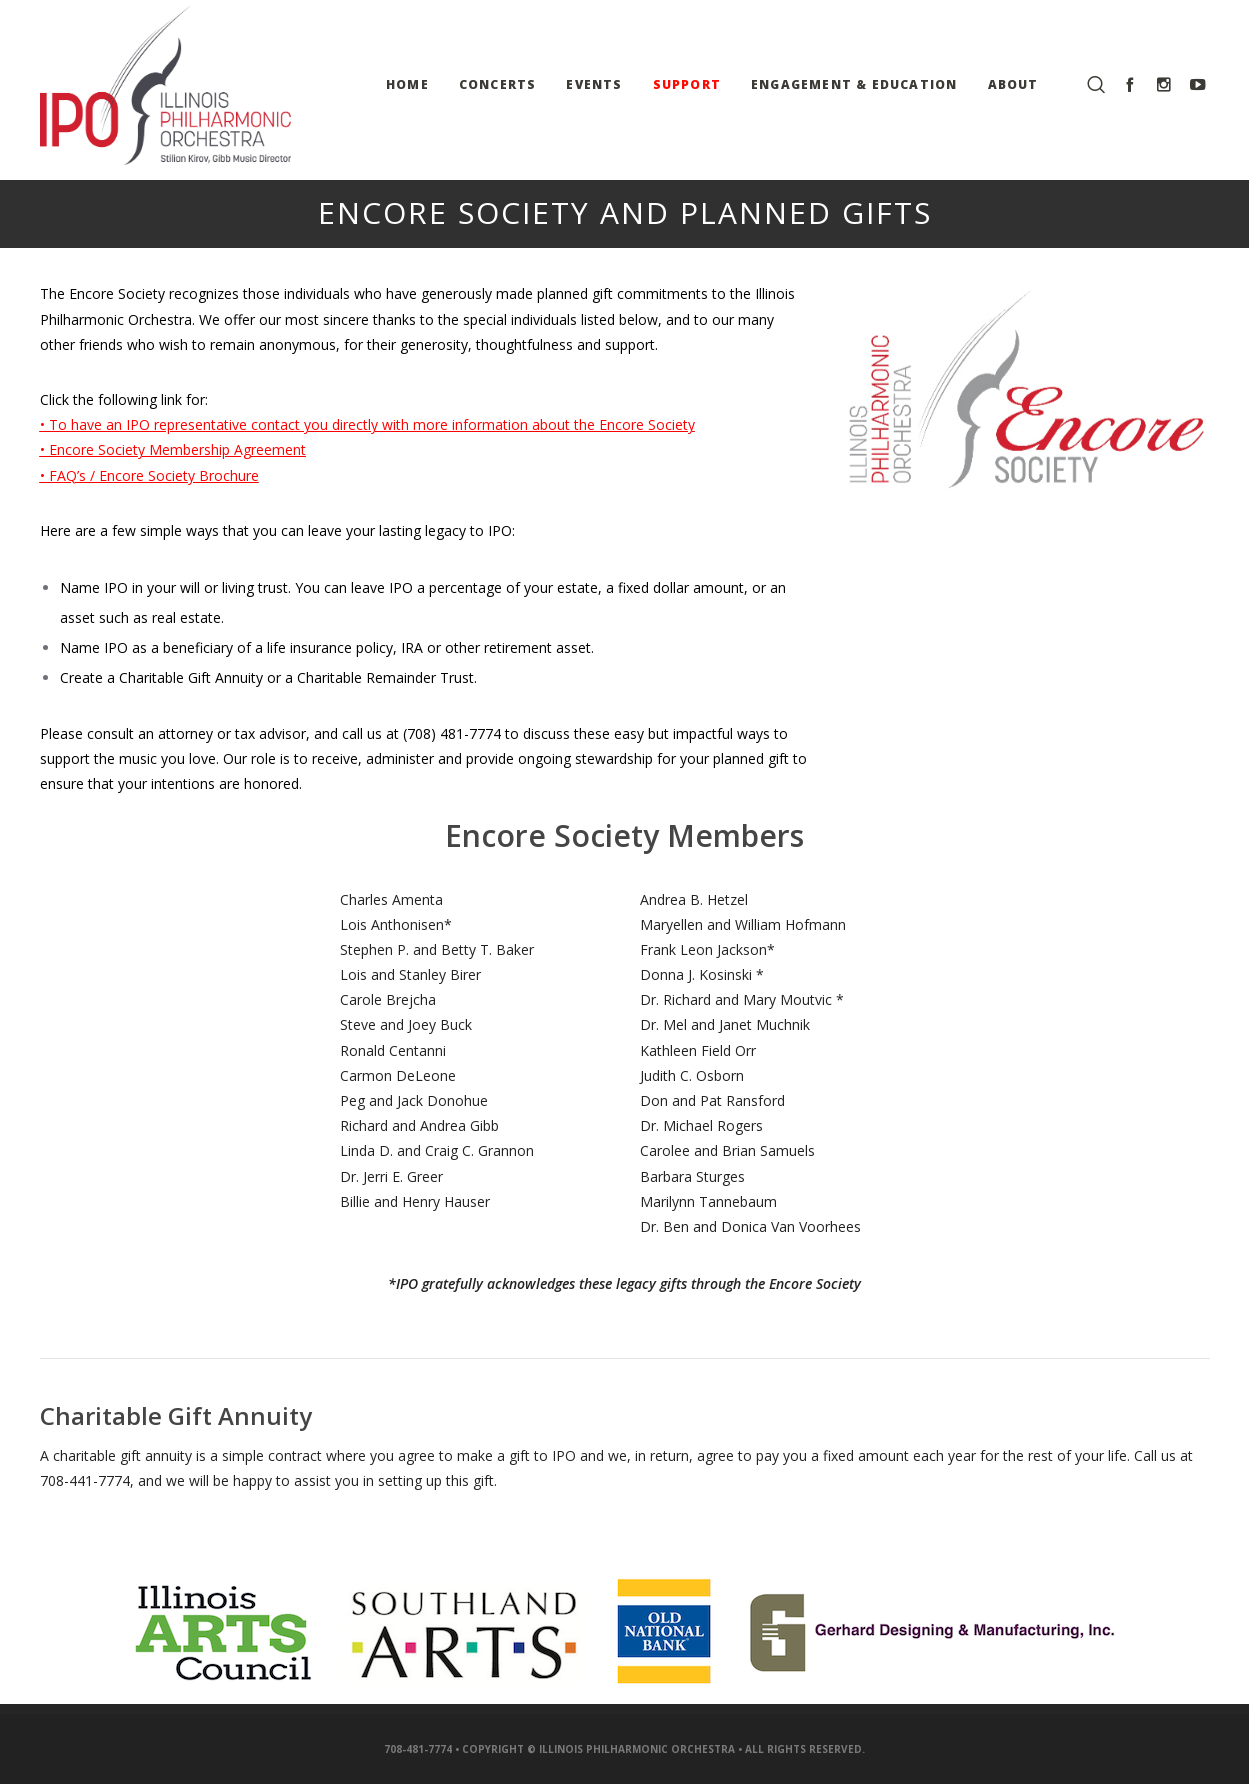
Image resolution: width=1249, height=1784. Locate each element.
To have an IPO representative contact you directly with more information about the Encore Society (372, 424)
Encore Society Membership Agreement (177, 449)
